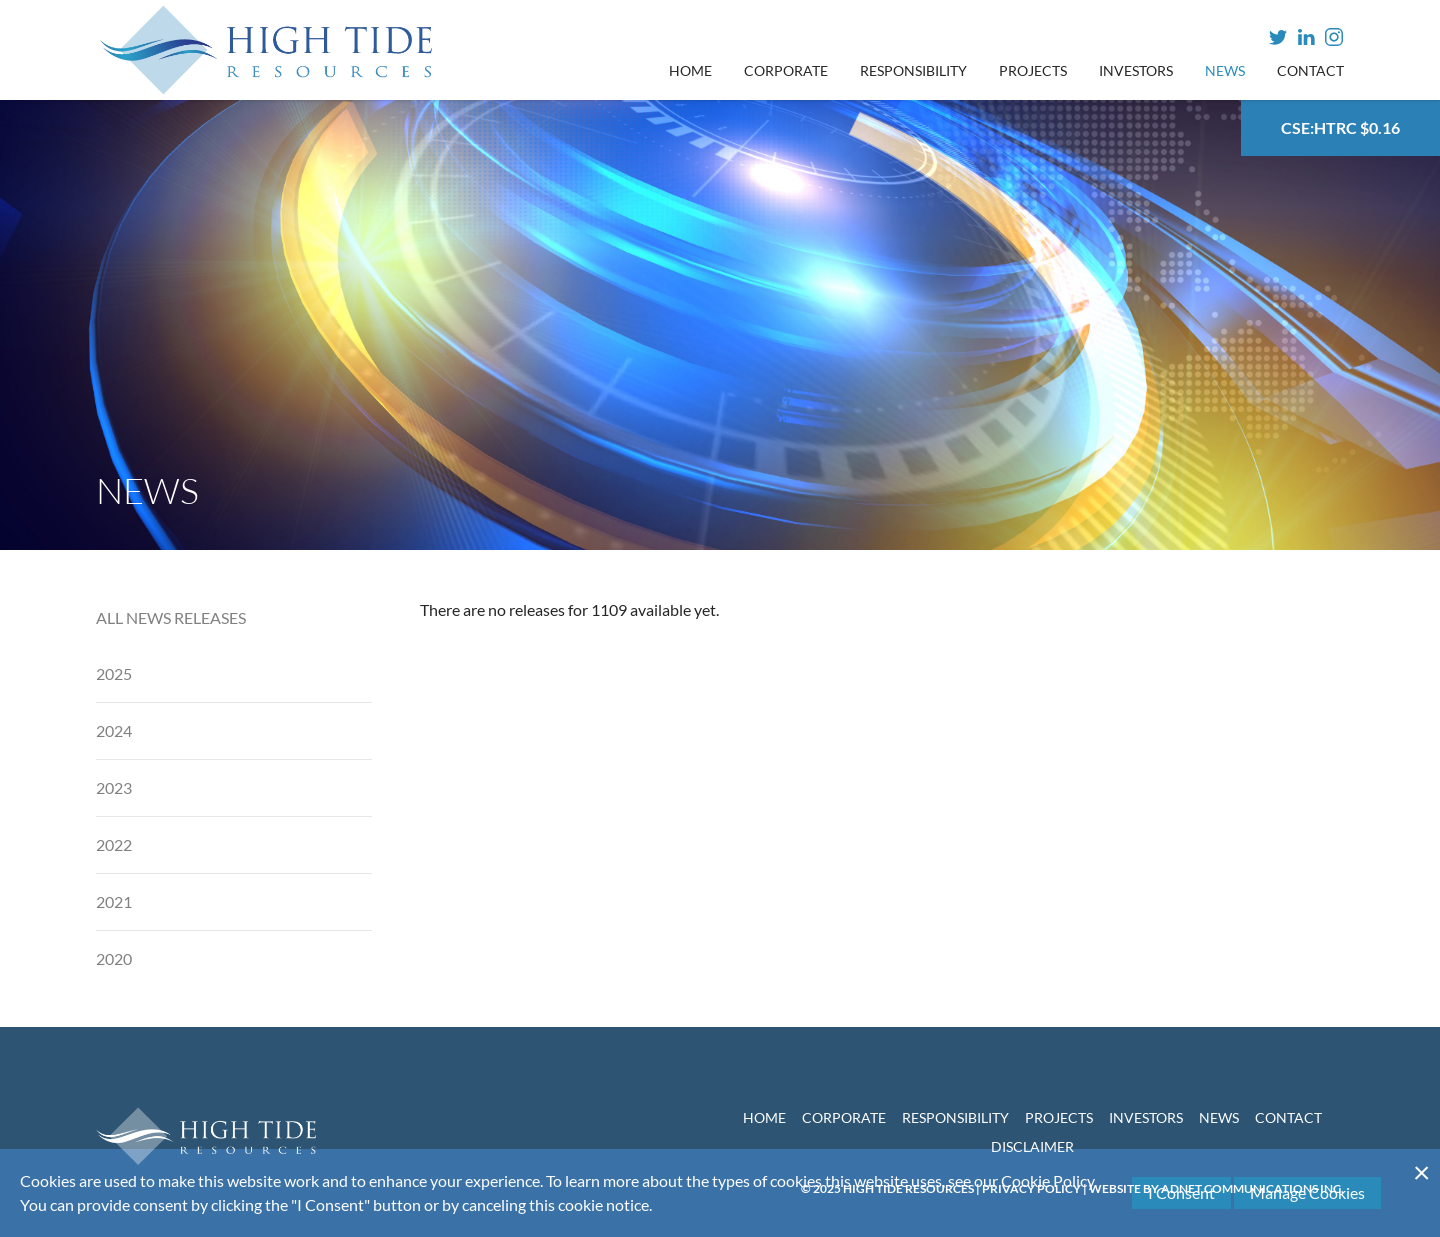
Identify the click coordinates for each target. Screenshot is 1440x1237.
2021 (114, 901)
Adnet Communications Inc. (1252, 1188)
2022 (114, 844)
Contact (1310, 70)
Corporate (786, 70)
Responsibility (913, 70)
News (1225, 70)
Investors (1136, 70)
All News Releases (171, 617)
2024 (114, 730)
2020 (114, 958)
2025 (114, 673)
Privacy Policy (1031, 1188)
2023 (114, 787)
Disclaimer (1032, 1146)
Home (690, 70)
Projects (1033, 70)
